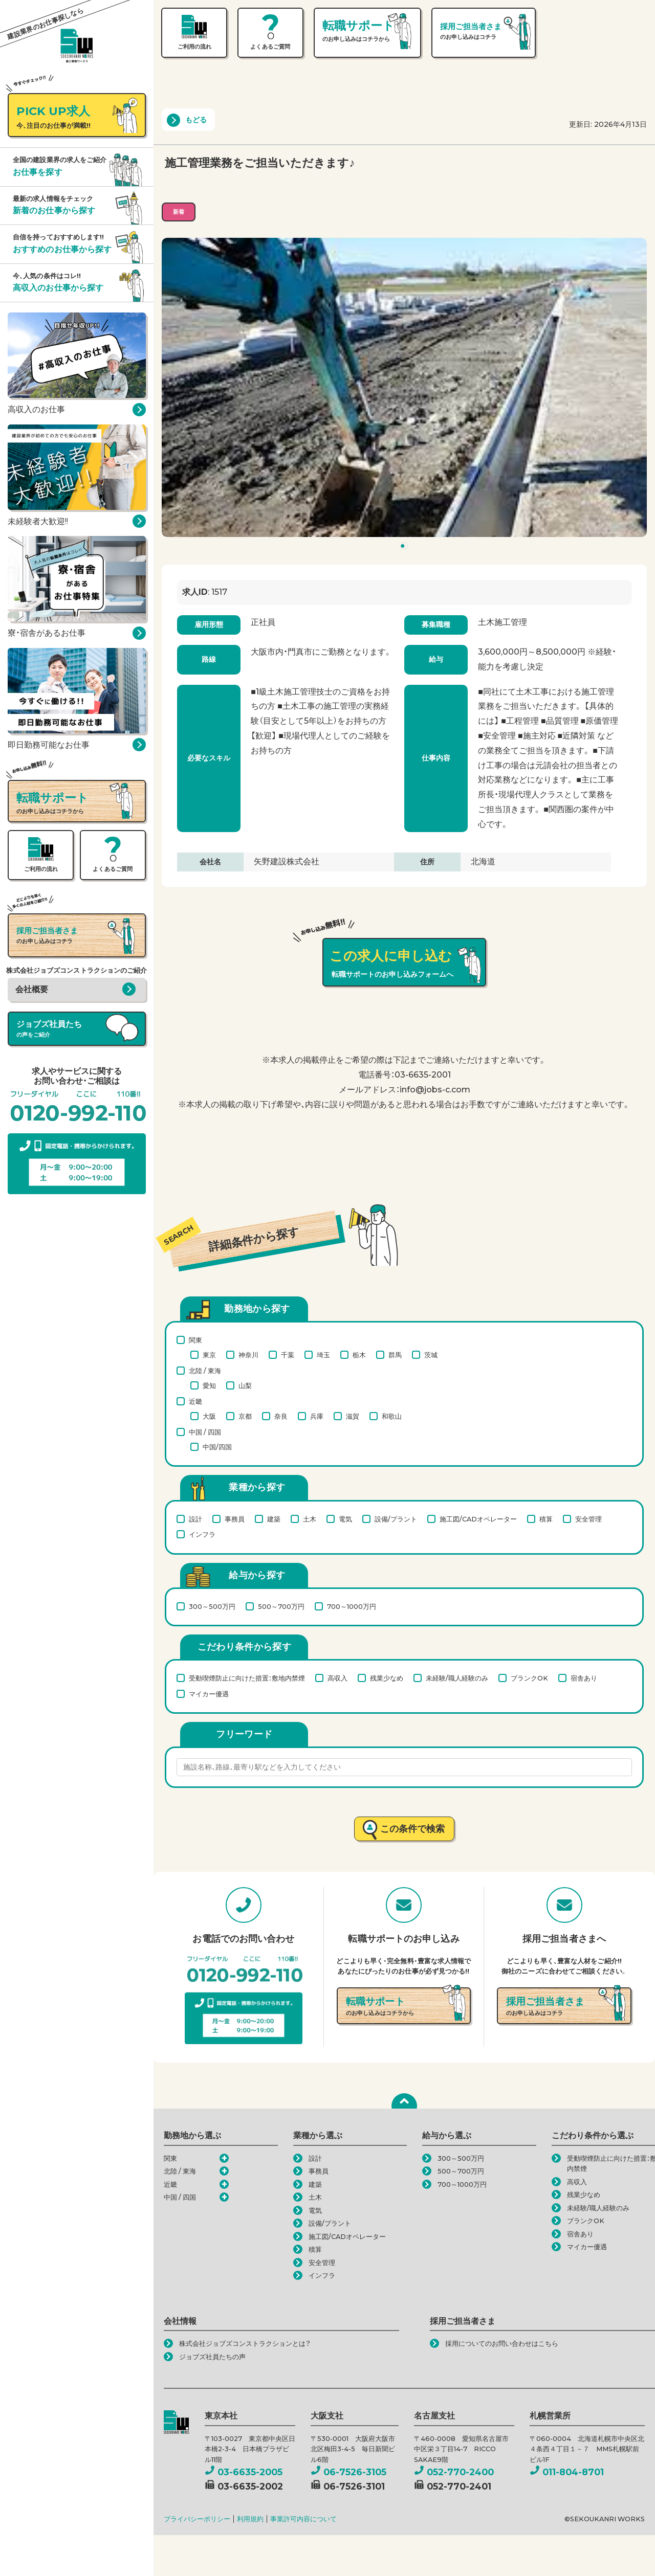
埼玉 (323, 1355)
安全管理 (588, 1519)
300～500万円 (212, 1606)
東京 (209, 1355)
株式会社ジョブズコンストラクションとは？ (245, 2343)
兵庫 (316, 1416)
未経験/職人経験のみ (457, 1678)
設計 (195, 1519)
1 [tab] (405, 548)
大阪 (209, 1416)
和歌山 (392, 1416)
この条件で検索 (412, 1828)
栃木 (359, 1355)
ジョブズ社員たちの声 (212, 2357)
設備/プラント (396, 1519)
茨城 (431, 1355)
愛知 (209, 1385)
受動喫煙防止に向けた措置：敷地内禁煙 (247, 1678)
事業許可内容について (303, 2519)
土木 (309, 1519)
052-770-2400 (454, 2472)
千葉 (287, 1355)
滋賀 (352, 1416)
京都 (245, 1416)
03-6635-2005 (243, 2472)
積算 (546, 1519)
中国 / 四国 (205, 1432)
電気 (345, 1519)
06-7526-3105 (348, 2472)
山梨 (245, 1385)
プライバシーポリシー (197, 2519)
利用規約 (250, 2519)
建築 (273, 1519)
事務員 (235, 1519)
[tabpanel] (404, 387)
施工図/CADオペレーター (478, 1519)
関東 (195, 1340)
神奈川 (248, 1355)
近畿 (195, 1401)
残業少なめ (386, 1678)
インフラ (202, 1534)
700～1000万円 (351, 1606)
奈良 (281, 1416)
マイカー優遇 (209, 1694)
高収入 (337, 1678)
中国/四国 (217, 1447)
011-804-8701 (567, 2472)
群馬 (395, 1355)
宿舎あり (584, 1678)
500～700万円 (281, 1606)
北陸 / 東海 (205, 1371)
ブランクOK (529, 1678)
